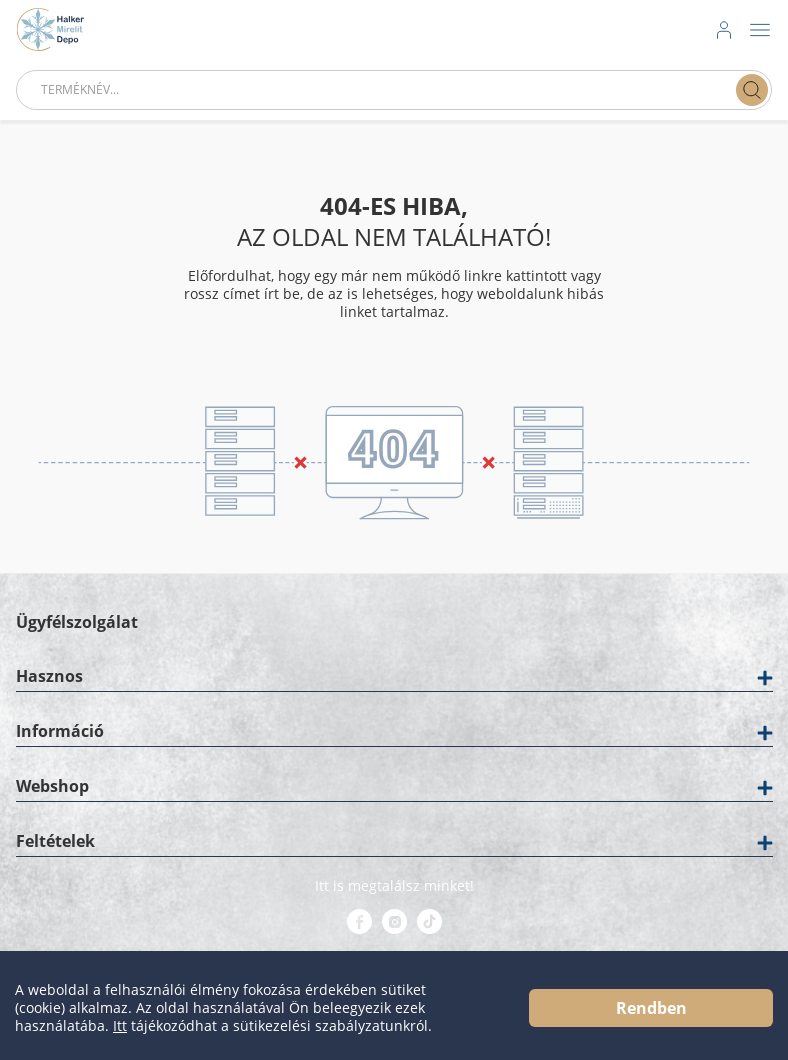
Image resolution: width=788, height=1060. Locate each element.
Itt (120, 1026)
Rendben (651, 1008)
